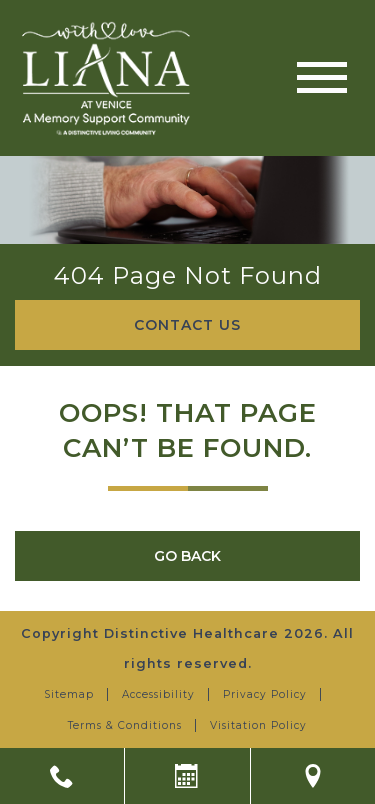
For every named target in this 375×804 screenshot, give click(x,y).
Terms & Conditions (125, 725)
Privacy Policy (265, 694)
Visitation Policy (258, 725)
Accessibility (158, 694)
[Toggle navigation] (322, 77)
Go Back (187, 556)
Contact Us (187, 325)
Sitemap (69, 694)
